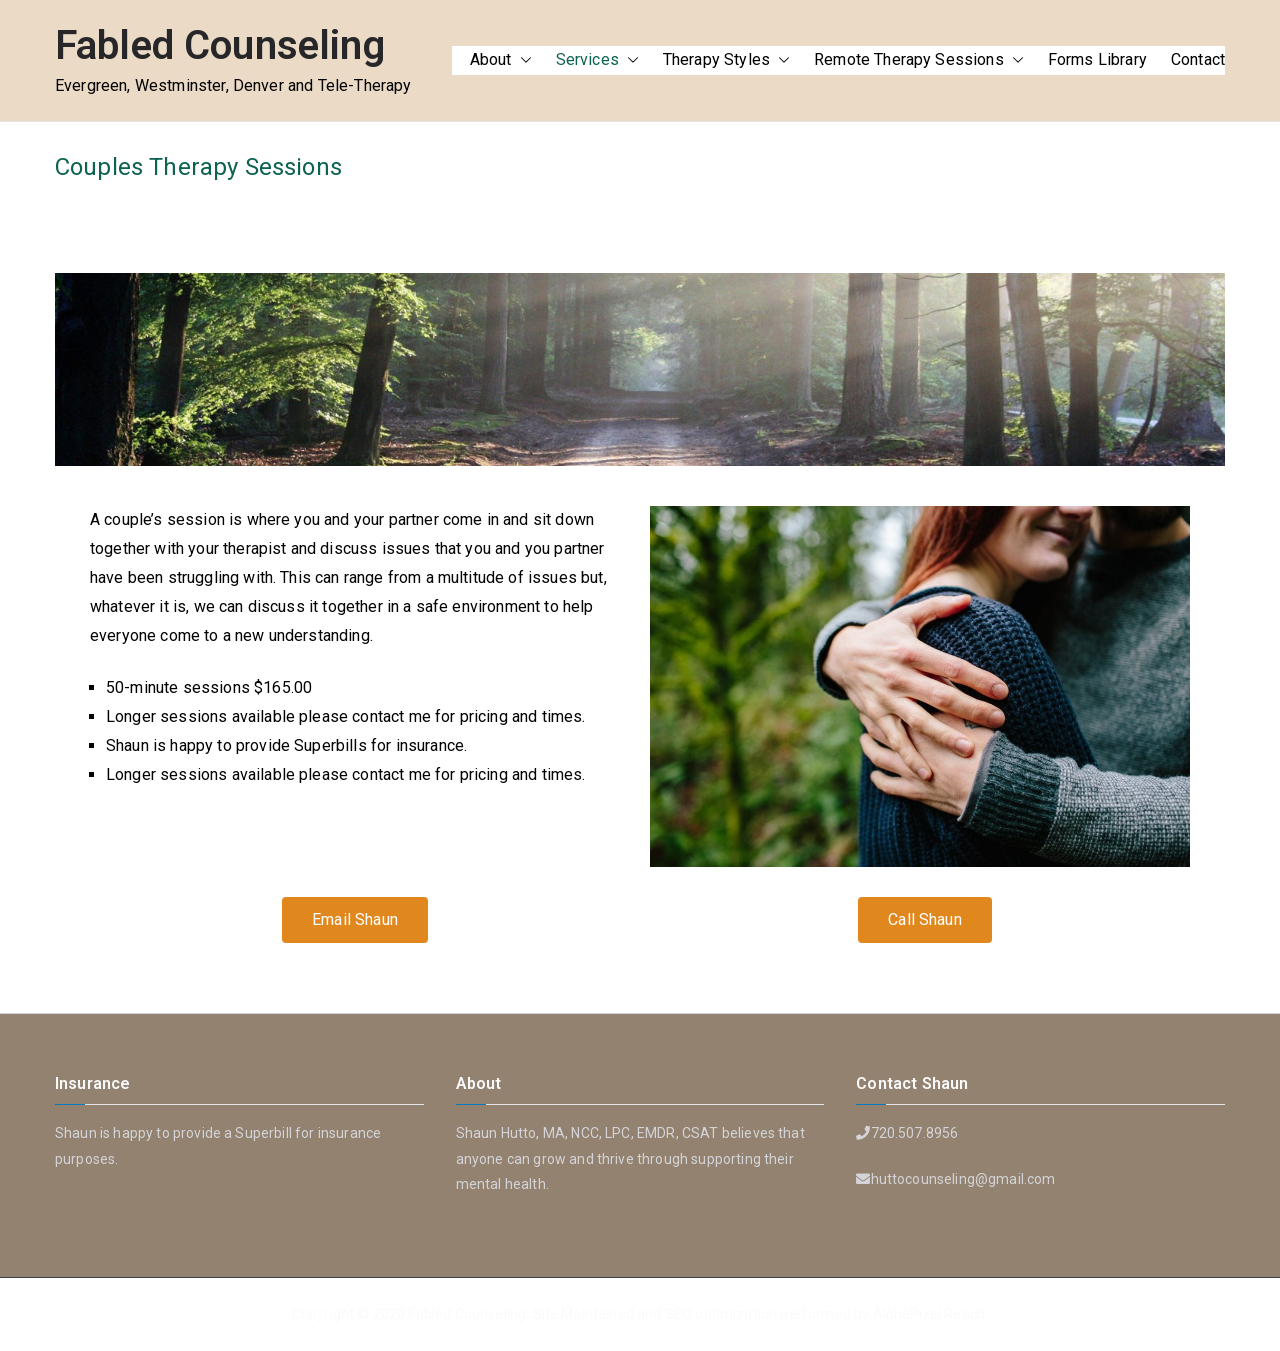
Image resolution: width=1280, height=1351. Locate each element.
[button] (522, 60)
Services (597, 60)
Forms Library (1097, 59)
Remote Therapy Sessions (919, 60)
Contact (1198, 59)
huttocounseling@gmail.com (963, 1179)
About (501, 60)
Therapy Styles (726, 60)
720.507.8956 (915, 1133)
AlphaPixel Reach (929, 1314)
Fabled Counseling (220, 45)
